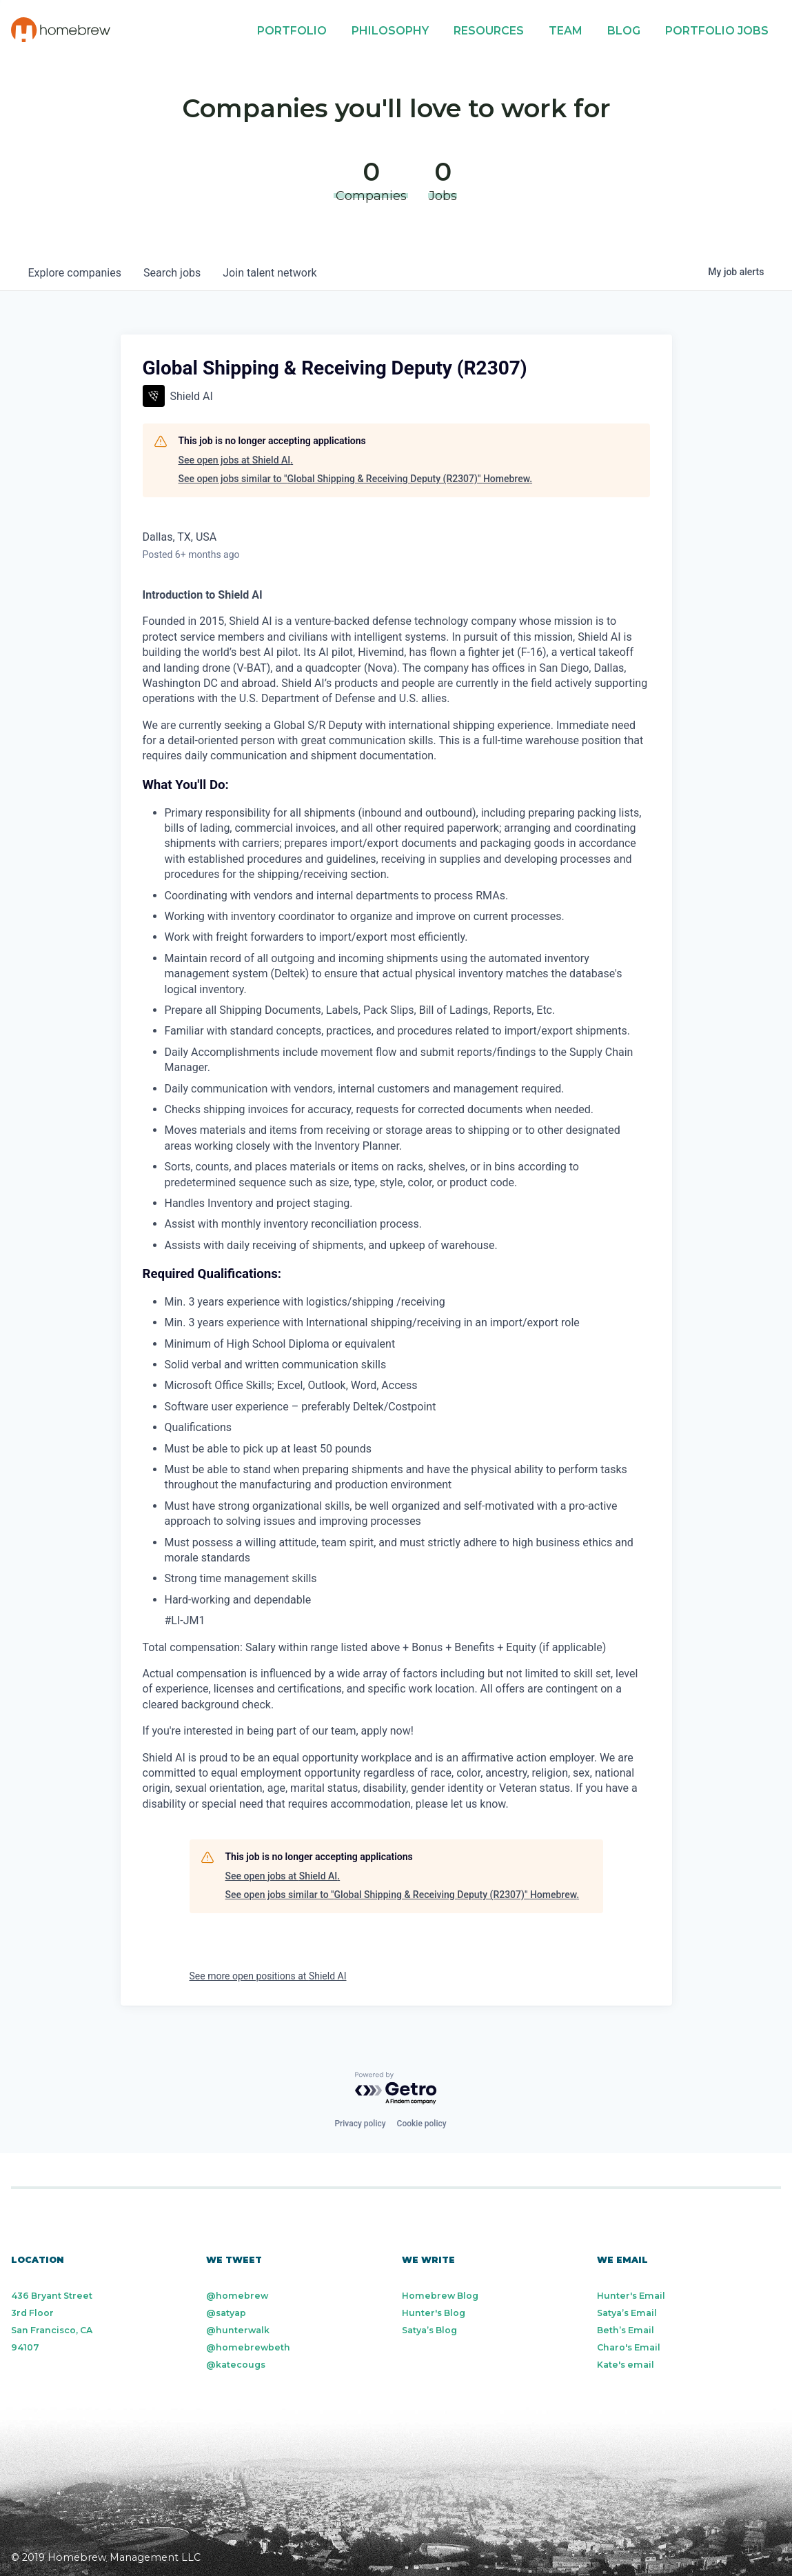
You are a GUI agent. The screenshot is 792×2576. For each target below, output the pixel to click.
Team (565, 30)
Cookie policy (422, 2123)
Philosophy (390, 30)
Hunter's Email (631, 2295)
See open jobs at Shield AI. (236, 460)
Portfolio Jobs (717, 30)
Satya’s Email (627, 2313)
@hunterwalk (238, 2330)
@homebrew (237, 2295)
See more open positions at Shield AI (268, 1975)
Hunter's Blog (433, 2313)
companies (74, 272)
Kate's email (625, 2364)
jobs (172, 272)
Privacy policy (359, 2123)
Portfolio (292, 30)
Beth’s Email (625, 2330)
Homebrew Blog (440, 2295)
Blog (623, 30)
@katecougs (235, 2364)
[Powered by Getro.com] (396, 2089)
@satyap (226, 2313)
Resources (489, 30)
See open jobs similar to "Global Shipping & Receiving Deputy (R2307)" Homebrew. (356, 478)
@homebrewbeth (248, 2347)
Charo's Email (628, 2347)
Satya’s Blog (429, 2330)
